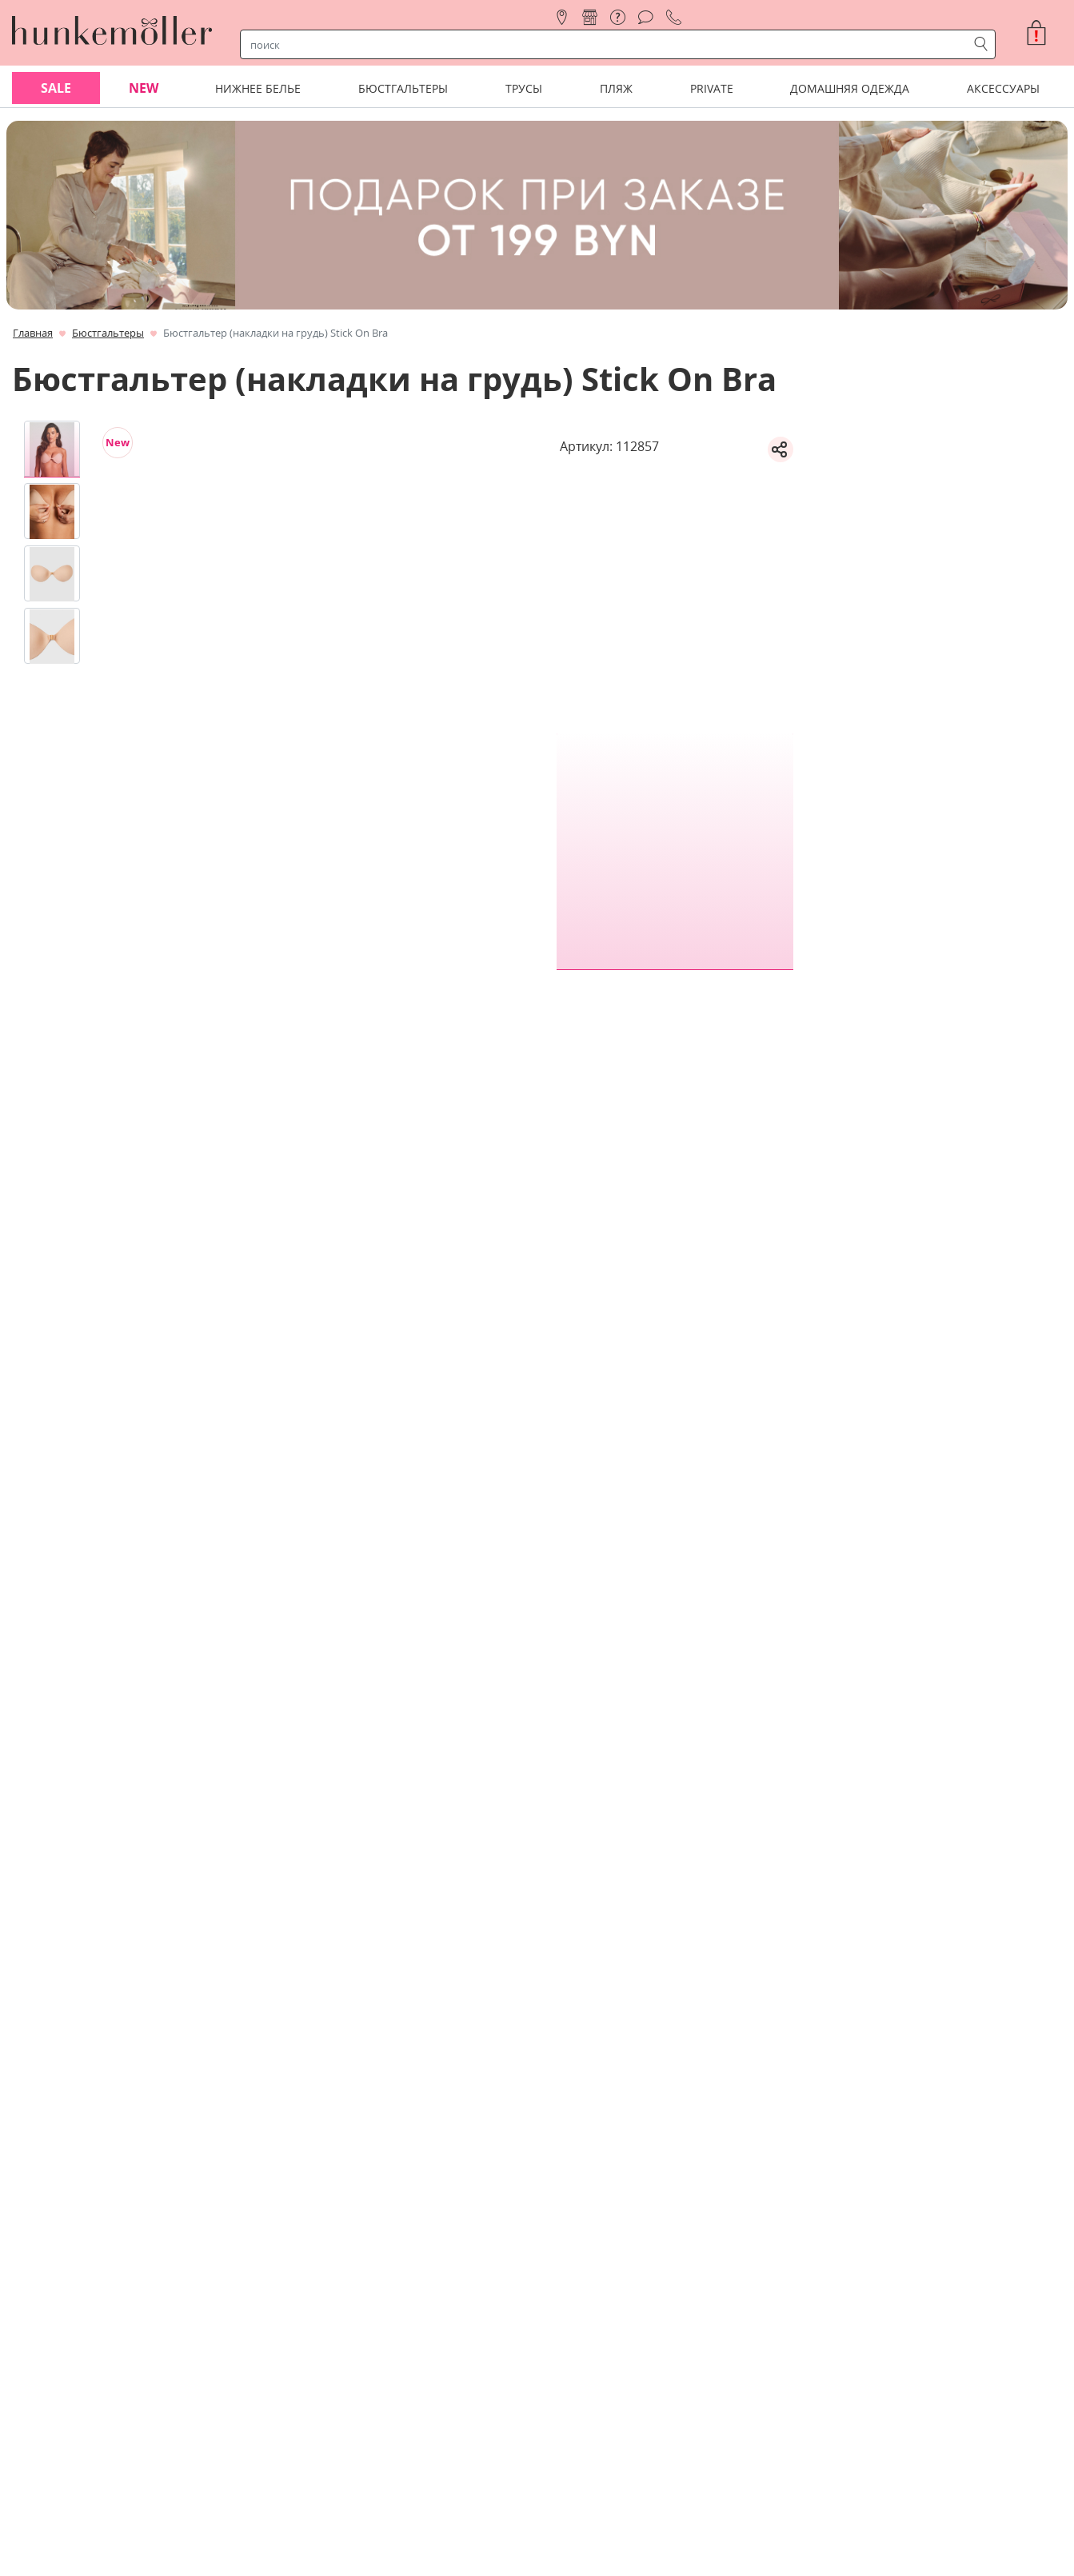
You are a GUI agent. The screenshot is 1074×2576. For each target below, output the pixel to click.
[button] (1043, 33)
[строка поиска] (607, 44)
